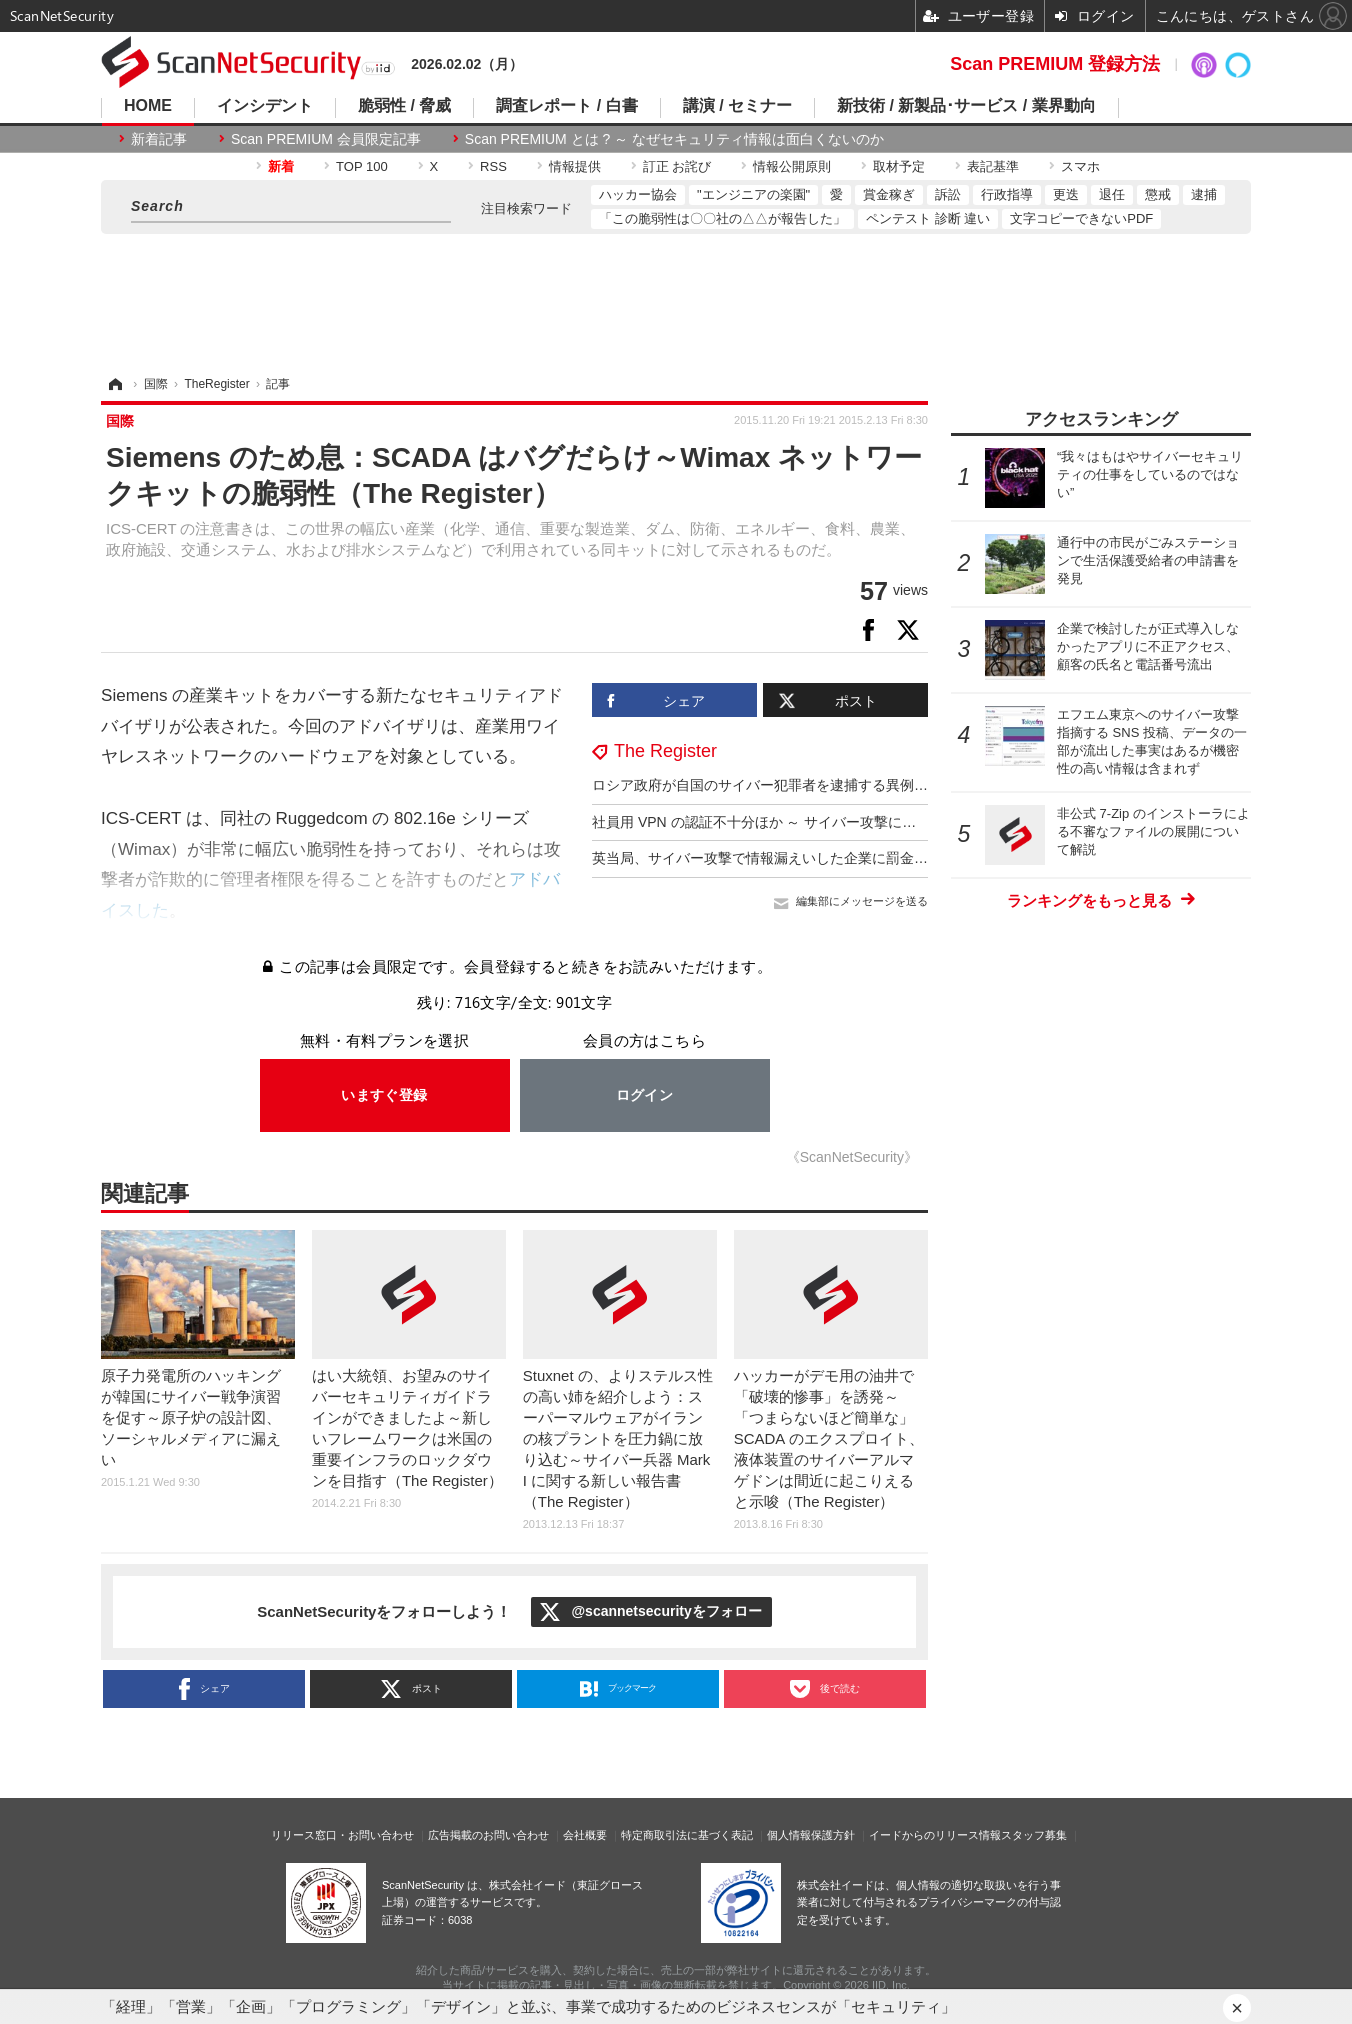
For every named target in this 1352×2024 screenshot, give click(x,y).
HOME (148, 106)
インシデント (265, 106)
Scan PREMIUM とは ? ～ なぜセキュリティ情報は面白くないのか (674, 139)
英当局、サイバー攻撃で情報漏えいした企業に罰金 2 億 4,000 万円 (803, 858)
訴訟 (948, 194)
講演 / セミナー (737, 106)
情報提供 (575, 166)
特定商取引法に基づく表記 (687, 1835)
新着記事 (159, 139)
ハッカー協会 (638, 194)
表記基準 (993, 166)
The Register (665, 751)
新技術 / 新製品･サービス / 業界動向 (966, 106)
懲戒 (1158, 194)
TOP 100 (362, 166)
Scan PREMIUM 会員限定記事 (326, 139)
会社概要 (585, 1835)
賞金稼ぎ (889, 194)
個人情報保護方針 (811, 1835)
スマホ (1080, 166)
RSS (493, 166)
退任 (1112, 194)
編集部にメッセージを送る (862, 901)
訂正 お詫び (677, 166)
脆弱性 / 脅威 (404, 106)
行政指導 (1007, 194)
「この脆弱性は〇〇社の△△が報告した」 (722, 218)
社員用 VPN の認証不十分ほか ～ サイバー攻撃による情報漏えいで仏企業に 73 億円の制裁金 (885, 822)
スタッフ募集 (1034, 1835)
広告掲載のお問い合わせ (488, 1835)
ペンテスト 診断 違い (928, 218)
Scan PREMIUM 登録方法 (1055, 64)
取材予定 (899, 166)
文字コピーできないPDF (1081, 218)
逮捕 (1204, 194)
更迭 (1066, 194)
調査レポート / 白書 (566, 106)
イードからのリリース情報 (935, 1835)
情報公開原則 (792, 166)
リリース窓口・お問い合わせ (342, 1835)
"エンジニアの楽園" (753, 194)
